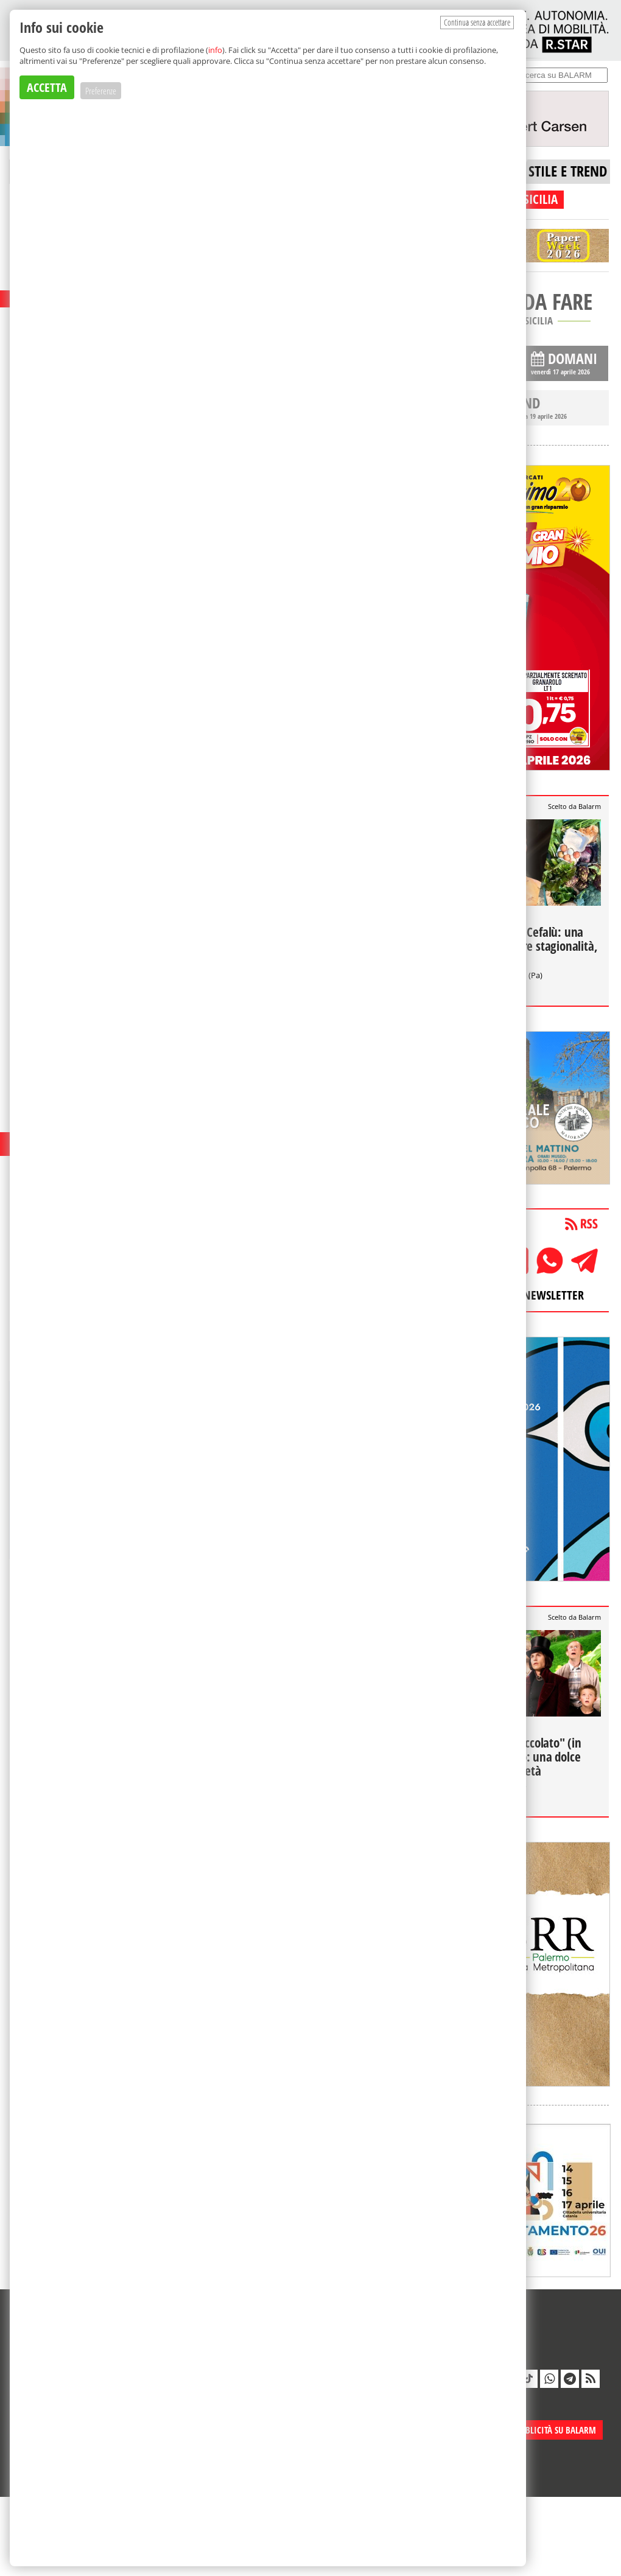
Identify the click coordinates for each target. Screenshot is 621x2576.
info (215, 49)
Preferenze (100, 91)
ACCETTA (47, 87)
